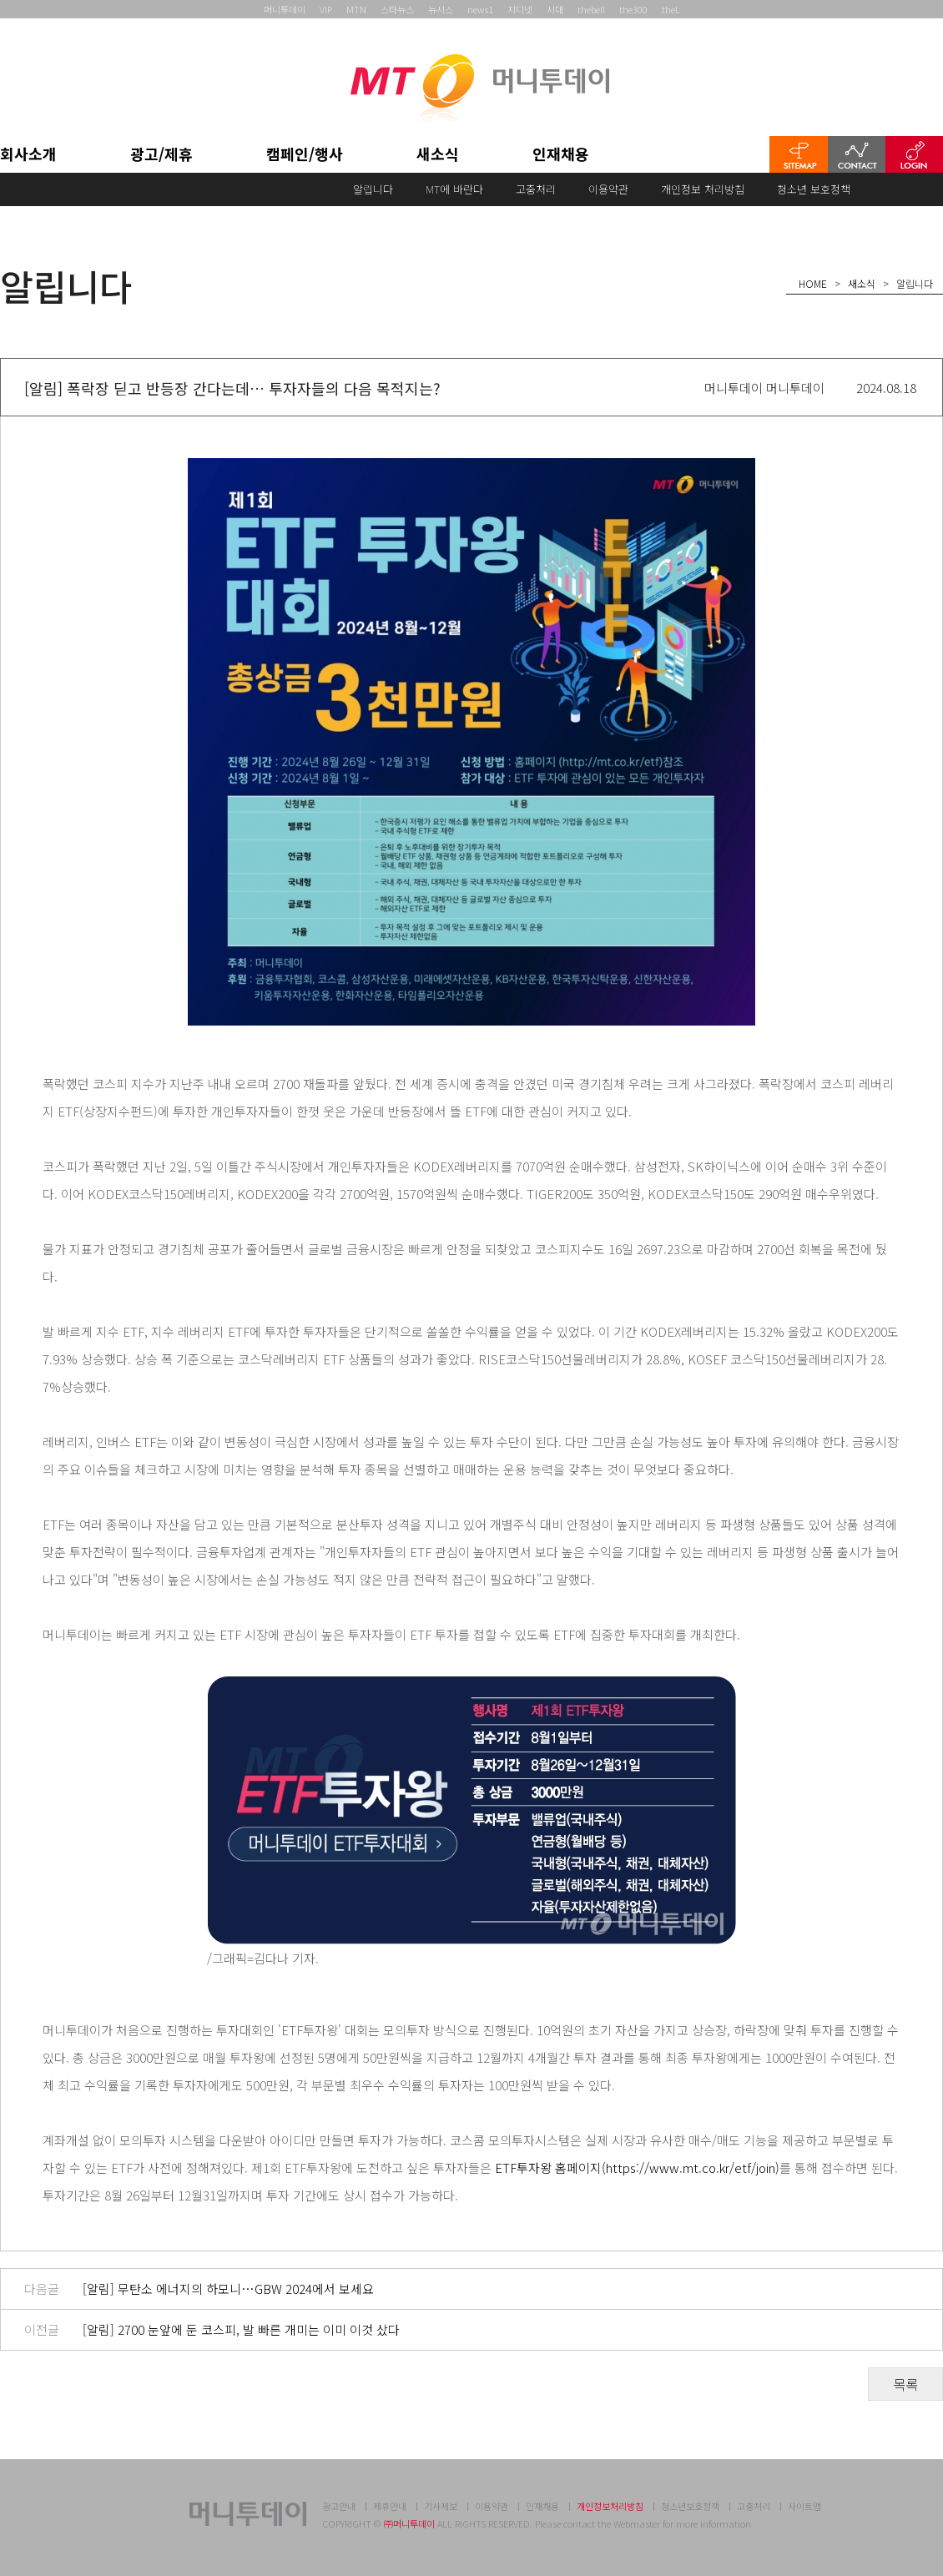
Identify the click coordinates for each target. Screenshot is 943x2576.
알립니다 (373, 189)
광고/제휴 (161, 155)
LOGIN (914, 154)
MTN (356, 9)
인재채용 (560, 155)
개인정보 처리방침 (702, 189)
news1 (480, 9)
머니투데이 (284, 9)
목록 (905, 2384)
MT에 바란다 (454, 189)
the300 (633, 9)
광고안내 (339, 2506)
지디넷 (519, 9)
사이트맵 (804, 2506)
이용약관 (608, 189)
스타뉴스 (397, 9)
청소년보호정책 (690, 2506)
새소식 (437, 155)
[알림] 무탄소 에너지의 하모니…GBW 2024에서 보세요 (228, 2288)
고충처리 (536, 189)
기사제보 (440, 2506)
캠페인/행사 (304, 155)
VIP (326, 9)
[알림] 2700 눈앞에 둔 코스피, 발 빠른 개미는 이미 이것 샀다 (241, 2329)
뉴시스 (440, 9)
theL (671, 9)
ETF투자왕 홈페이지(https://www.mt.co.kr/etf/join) (637, 2167)
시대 (555, 9)
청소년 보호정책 (813, 189)
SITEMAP (798, 154)
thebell (591, 9)
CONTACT (856, 154)
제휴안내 (389, 2506)
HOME (813, 283)
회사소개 (28, 155)
